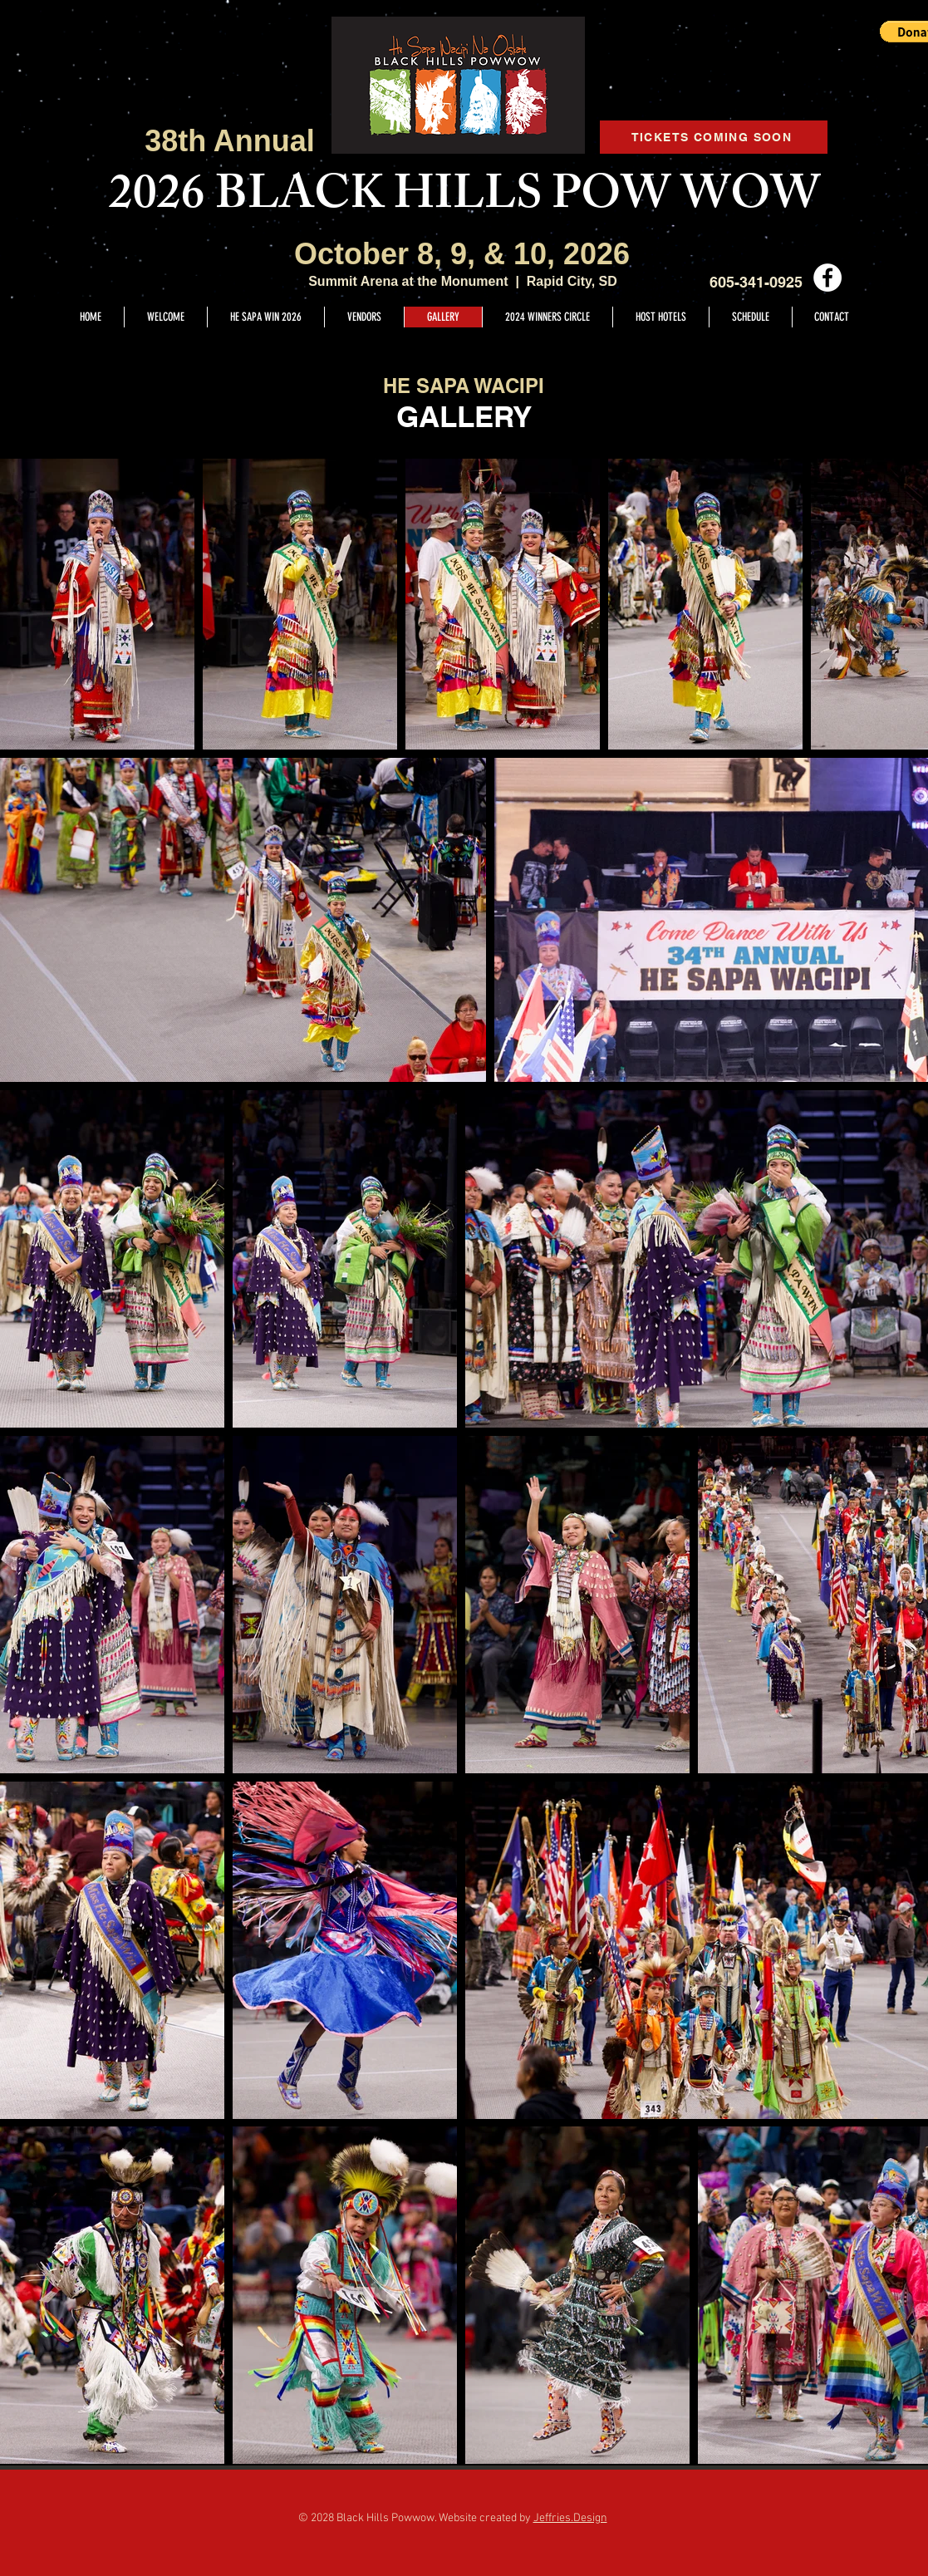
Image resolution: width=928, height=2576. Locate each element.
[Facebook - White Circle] (827, 277)
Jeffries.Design (570, 2518)
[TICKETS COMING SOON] (713, 137)
